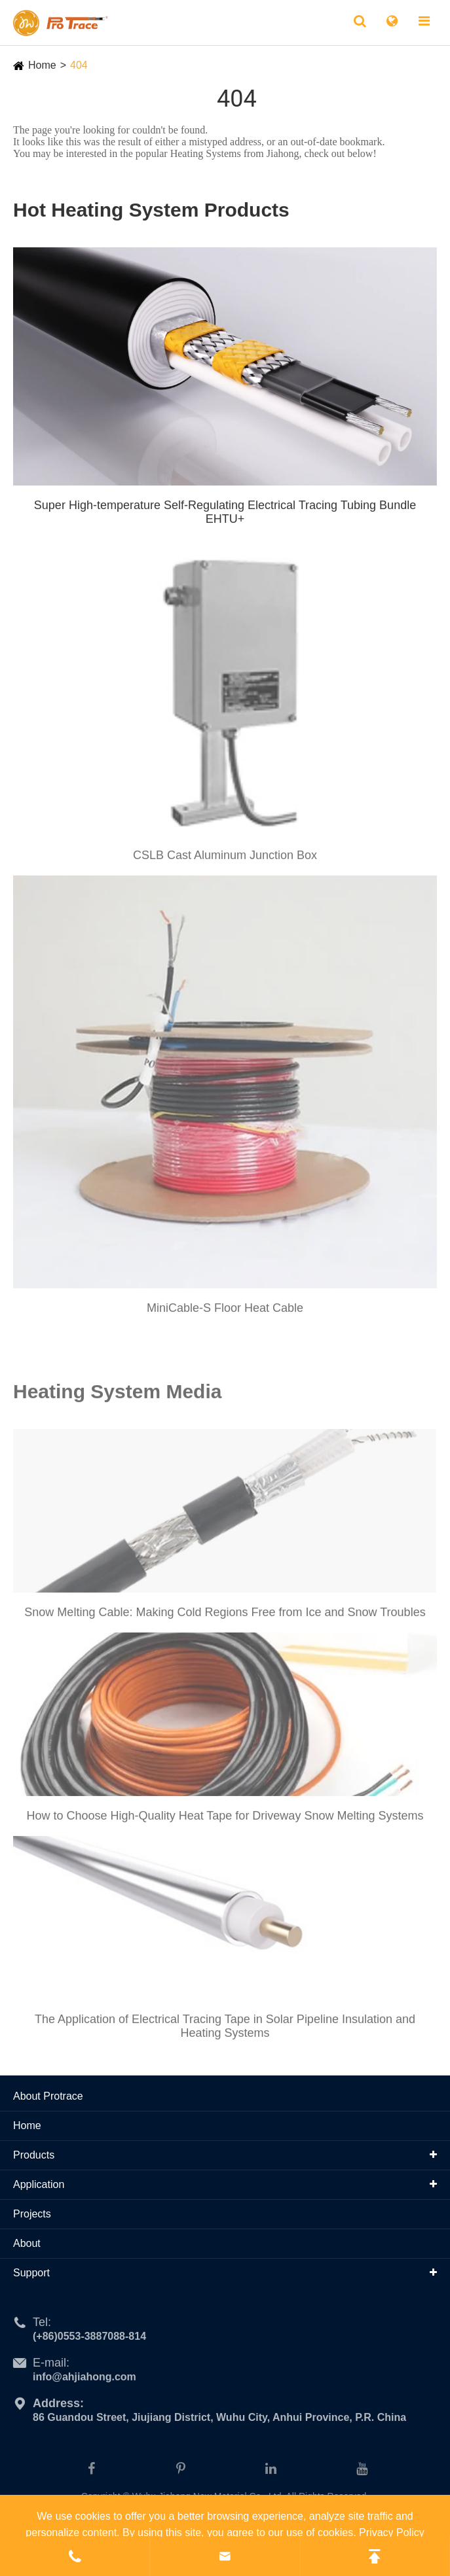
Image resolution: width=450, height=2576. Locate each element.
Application (38, 2184)
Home (42, 65)
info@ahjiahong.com (84, 2381)
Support (31, 2272)
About (27, 2243)
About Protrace (48, 2096)
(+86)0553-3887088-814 (89, 2340)
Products (33, 2155)
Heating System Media (117, 1396)
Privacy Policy (391, 2532)
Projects (32, 2213)
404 (79, 65)
